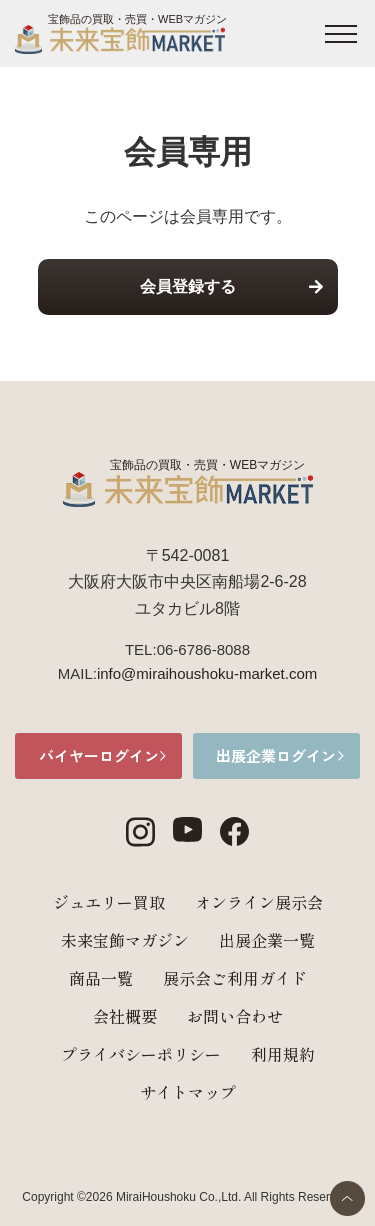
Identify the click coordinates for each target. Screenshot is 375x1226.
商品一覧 (101, 978)
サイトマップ (188, 1092)
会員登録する (188, 286)
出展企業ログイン (276, 755)
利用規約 (283, 1054)
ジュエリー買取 (109, 902)
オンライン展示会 (259, 902)
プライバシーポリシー (141, 1054)
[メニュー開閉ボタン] (341, 34)
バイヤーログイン (99, 755)
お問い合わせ (235, 1016)
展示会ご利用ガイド (235, 978)
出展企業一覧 (267, 940)
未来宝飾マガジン (125, 940)
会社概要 (125, 1016)
